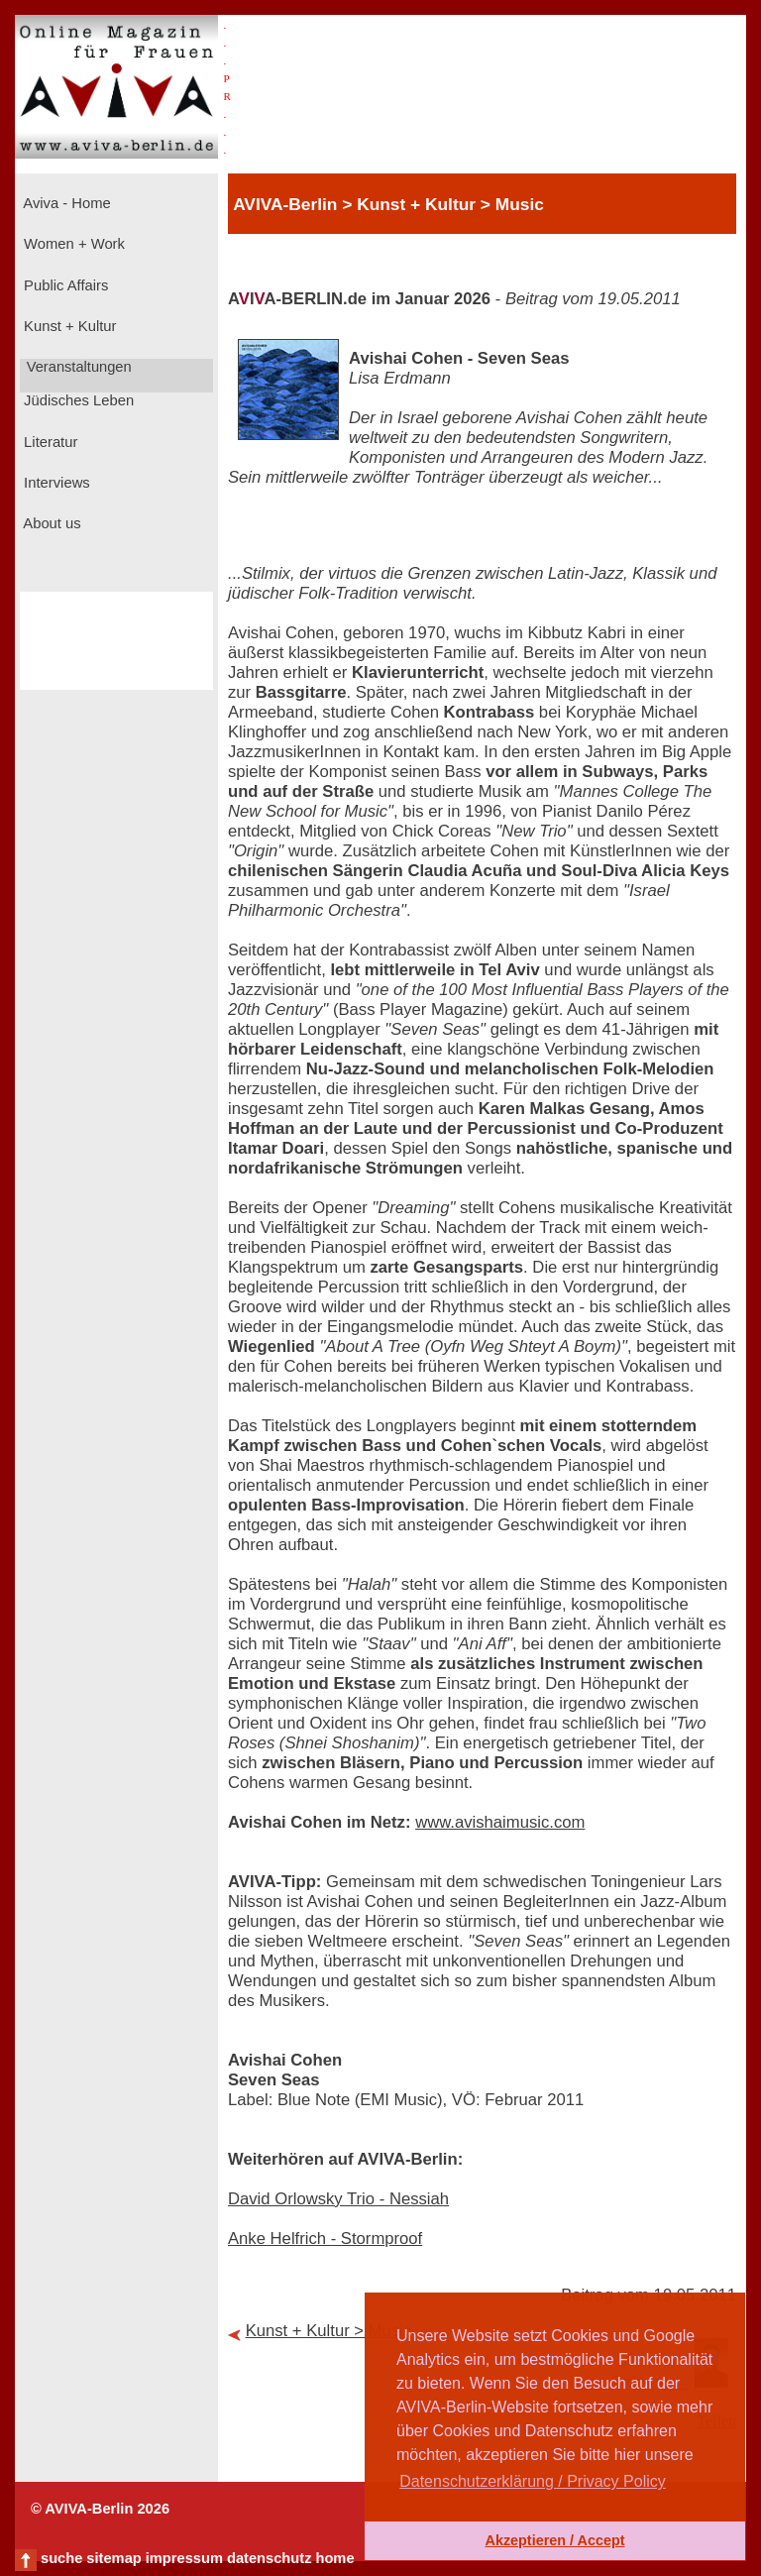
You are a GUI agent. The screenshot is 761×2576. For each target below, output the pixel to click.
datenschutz (269, 2558)
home (334, 2558)
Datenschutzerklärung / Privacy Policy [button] (532, 2481)
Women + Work (72, 244)
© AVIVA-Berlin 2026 (100, 2509)
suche (61, 2558)
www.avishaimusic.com (500, 1822)
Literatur (48, 442)
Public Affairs (64, 285)
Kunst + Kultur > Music (329, 2330)
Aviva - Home (65, 203)
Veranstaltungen (77, 367)
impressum (184, 2558)
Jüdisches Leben (77, 400)
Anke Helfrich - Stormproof (325, 2238)
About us (50, 523)
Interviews (55, 483)
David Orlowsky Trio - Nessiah (338, 2198)
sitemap (113, 2558)
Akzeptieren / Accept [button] (554, 2540)
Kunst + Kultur (68, 326)
